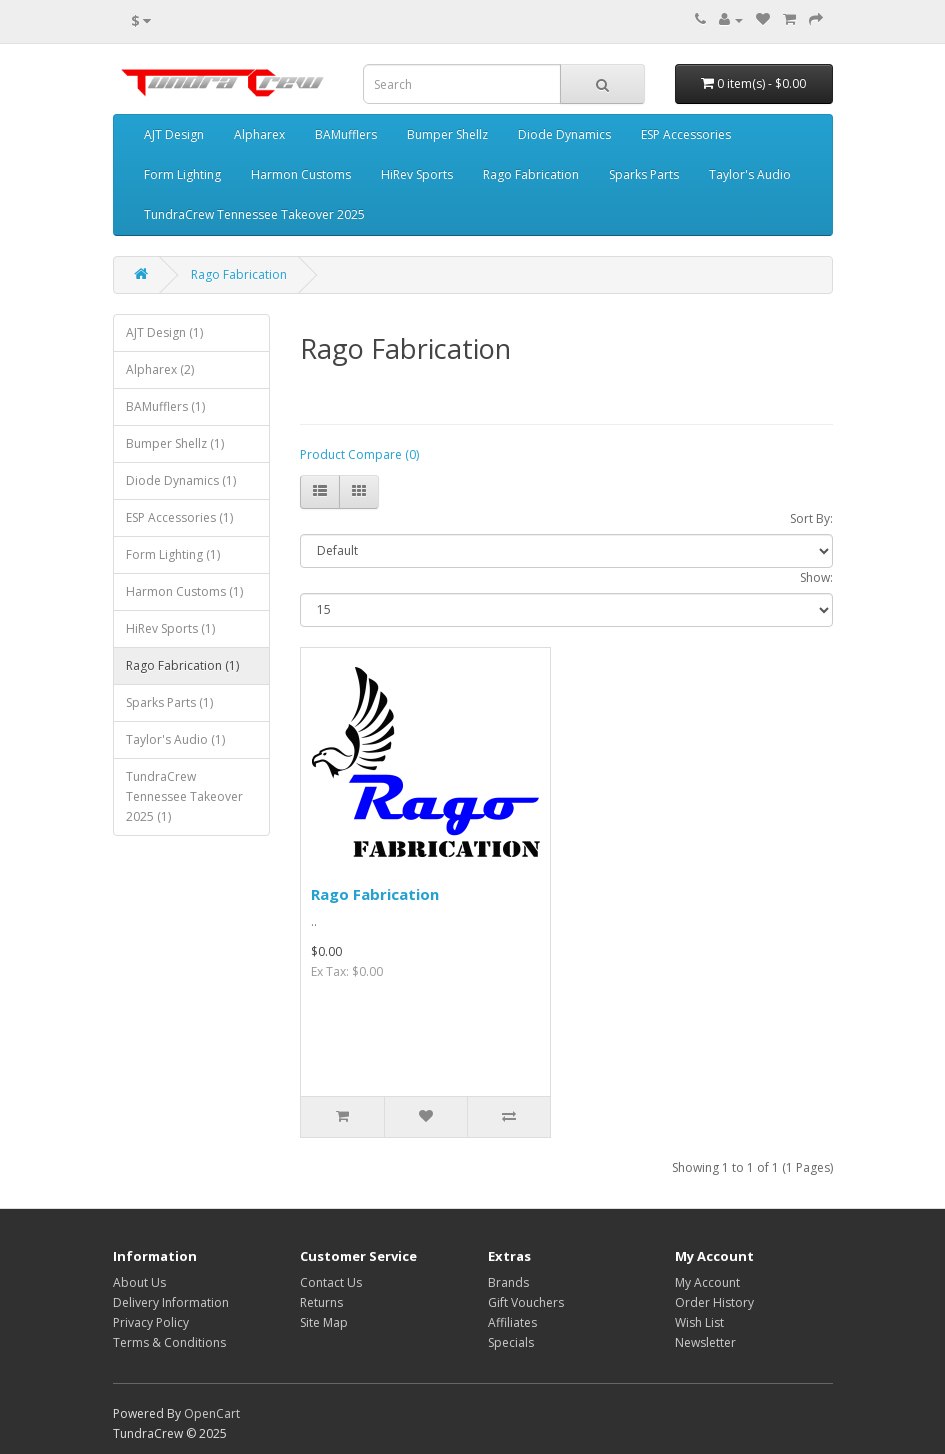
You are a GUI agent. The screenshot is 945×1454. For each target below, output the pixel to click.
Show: (816, 577)
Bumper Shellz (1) (175, 443)
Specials (511, 1342)
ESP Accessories (686, 134)
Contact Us (331, 1282)
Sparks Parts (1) (169, 702)
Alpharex (259, 134)
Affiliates (512, 1322)
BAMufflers (346, 134)
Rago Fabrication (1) (182, 665)
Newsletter (705, 1342)
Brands (508, 1282)
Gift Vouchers (526, 1302)
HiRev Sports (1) (170, 628)
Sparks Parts (644, 174)
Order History (714, 1302)
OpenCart (212, 1413)
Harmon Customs (301, 174)
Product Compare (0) (359, 454)
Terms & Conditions (169, 1342)
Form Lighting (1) (173, 554)
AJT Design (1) (164, 332)
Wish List (699, 1322)
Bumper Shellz (447, 134)
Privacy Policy (151, 1322)
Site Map (324, 1322)
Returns (321, 1302)
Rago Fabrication (531, 174)
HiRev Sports (417, 174)
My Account (707, 1282)
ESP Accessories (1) (179, 517)
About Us (139, 1282)
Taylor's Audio (750, 174)
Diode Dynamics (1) (181, 480)
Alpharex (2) (160, 369)
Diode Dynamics (564, 134)
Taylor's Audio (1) (175, 739)
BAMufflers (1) (165, 406)
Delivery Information (171, 1302)
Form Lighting (182, 174)
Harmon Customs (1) (184, 591)
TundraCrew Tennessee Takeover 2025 (254, 214)
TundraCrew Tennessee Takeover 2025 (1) (184, 796)
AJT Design (174, 134)
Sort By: (811, 518)
